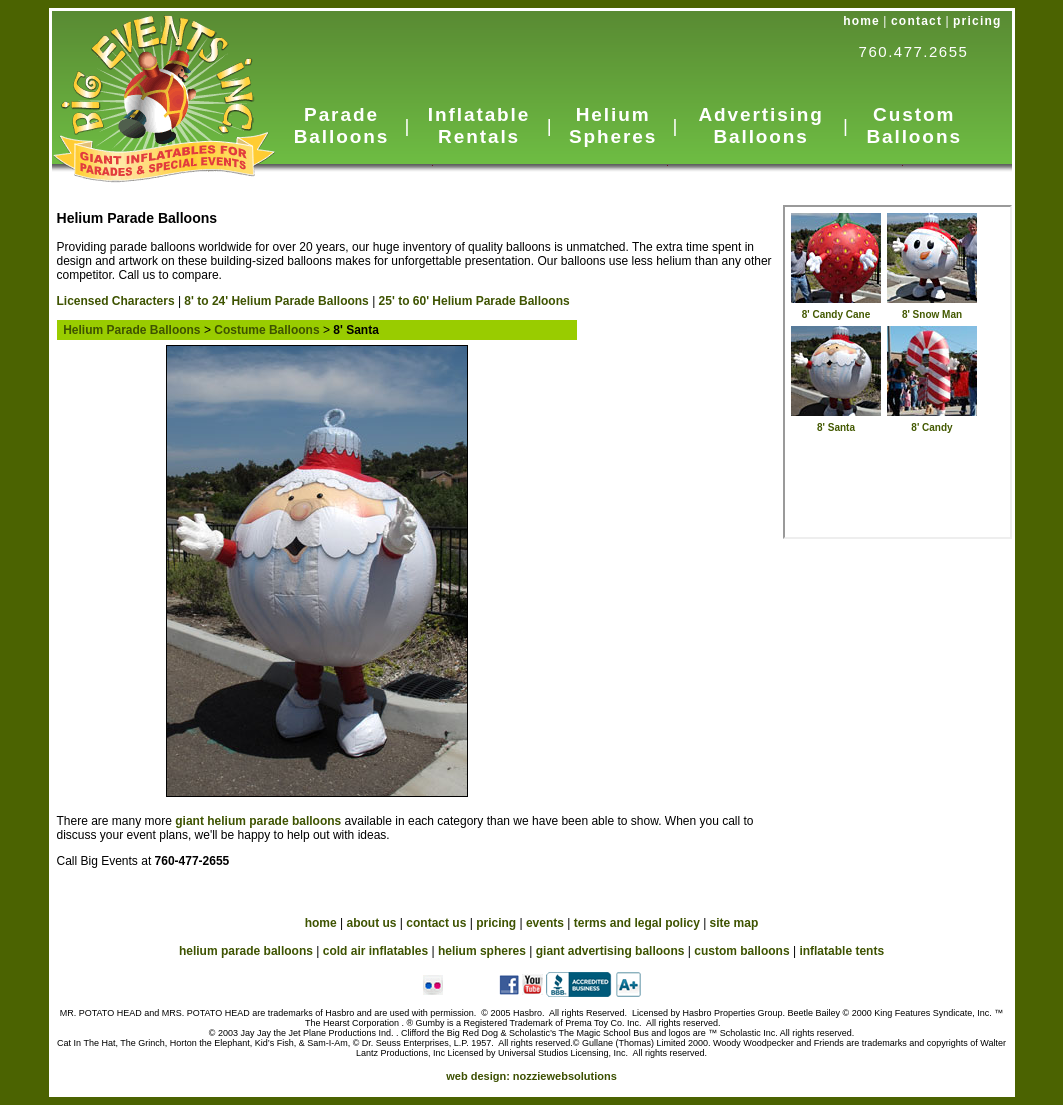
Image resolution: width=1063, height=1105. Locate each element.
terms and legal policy (637, 923)
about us (372, 923)
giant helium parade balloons (258, 821)
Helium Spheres (613, 125)
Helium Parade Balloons (129, 330)
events (545, 923)
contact (916, 21)
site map (734, 923)
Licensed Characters (116, 301)
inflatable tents (841, 951)
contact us (436, 923)
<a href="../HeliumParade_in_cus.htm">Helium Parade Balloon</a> (897, 372)
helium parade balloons (246, 951)
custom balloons (741, 951)
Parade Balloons (341, 125)
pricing (977, 21)
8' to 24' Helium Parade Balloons (276, 301)
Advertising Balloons (760, 125)
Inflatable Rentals (479, 125)
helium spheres (482, 951)
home (861, 21)
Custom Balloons (913, 125)
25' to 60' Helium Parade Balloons (474, 301)
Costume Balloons (266, 330)
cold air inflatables (375, 951)
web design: (531, 1076)
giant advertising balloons (610, 951)
